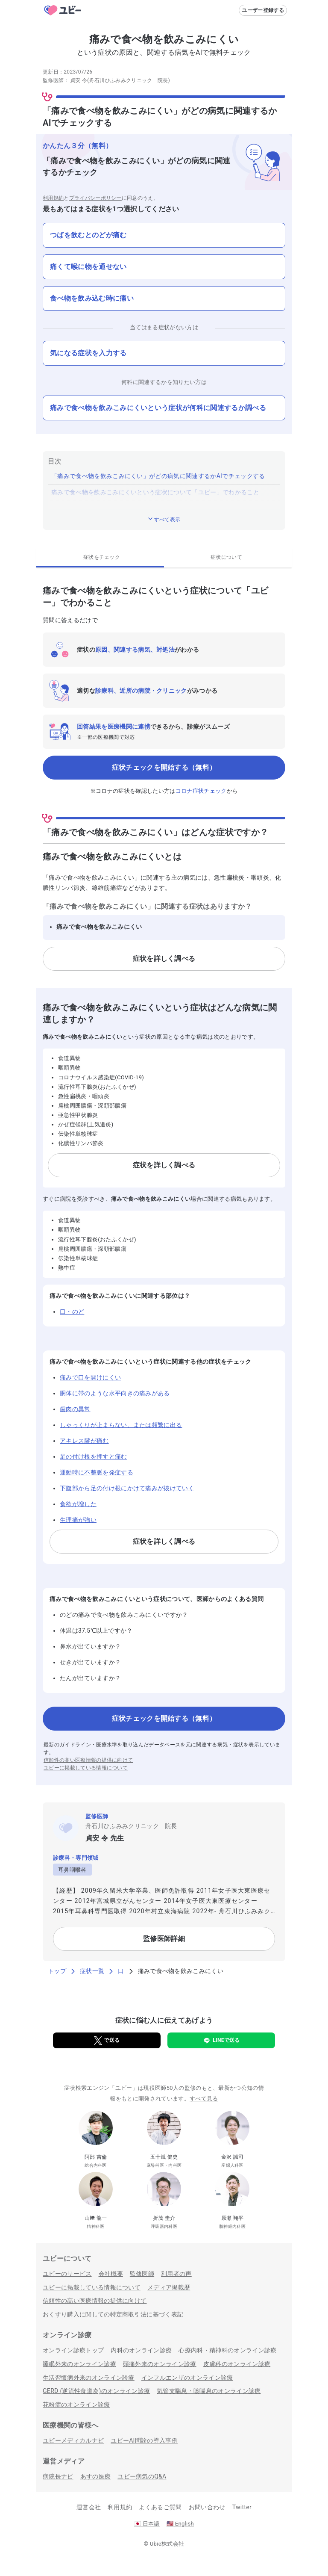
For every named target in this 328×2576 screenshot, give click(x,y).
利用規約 (53, 198)
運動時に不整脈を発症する (96, 1472)
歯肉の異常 (75, 1409)
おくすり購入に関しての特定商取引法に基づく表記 (113, 2314)
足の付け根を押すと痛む (93, 1456)
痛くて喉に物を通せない (88, 267)
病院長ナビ (58, 2476)
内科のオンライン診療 (141, 2350)
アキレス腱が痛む (84, 1440)
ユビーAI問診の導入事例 (144, 2440)
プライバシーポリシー (95, 198)
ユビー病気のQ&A (141, 2476)
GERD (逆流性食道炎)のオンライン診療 (96, 2390)
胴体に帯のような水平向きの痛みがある (115, 1393)
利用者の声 (176, 2273)
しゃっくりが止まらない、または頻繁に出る (121, 1424)
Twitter (242, 2507)
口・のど (72, 1311)
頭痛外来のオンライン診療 (159, 2363)
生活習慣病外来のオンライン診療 (89, 2377)
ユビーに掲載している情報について (86, 1768)
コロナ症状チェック (201, 791)
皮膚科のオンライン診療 (237, 2363)
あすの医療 (95, 2476)
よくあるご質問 (160, 2507)
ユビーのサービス (67, 2273)
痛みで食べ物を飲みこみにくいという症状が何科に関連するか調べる (158, 408)
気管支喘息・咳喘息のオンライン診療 (209, 2390)
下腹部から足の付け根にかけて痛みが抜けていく (127, 1488)
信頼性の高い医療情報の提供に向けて (88, 1760)
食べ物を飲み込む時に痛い (92, 298)
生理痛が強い (78, 1519)
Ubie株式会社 (167, 2544)
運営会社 (88, 2507)
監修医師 (142, 2273)
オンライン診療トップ (73, 2350)
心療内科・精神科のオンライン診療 (227, 2350)
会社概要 (111, 2273)
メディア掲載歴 (168, 2287)
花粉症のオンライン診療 (76, 2404)
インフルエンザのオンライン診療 (187, 2377)
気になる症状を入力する (88, 353)
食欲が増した (78, 1504)
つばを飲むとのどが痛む (88, 235)
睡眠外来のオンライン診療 (79, 2363)
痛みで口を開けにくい (90, 1377)
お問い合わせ (207, 2507)
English (180, 2523)
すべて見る (204, 2098)
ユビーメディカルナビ (73, 2440)
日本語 (147, 2523)
